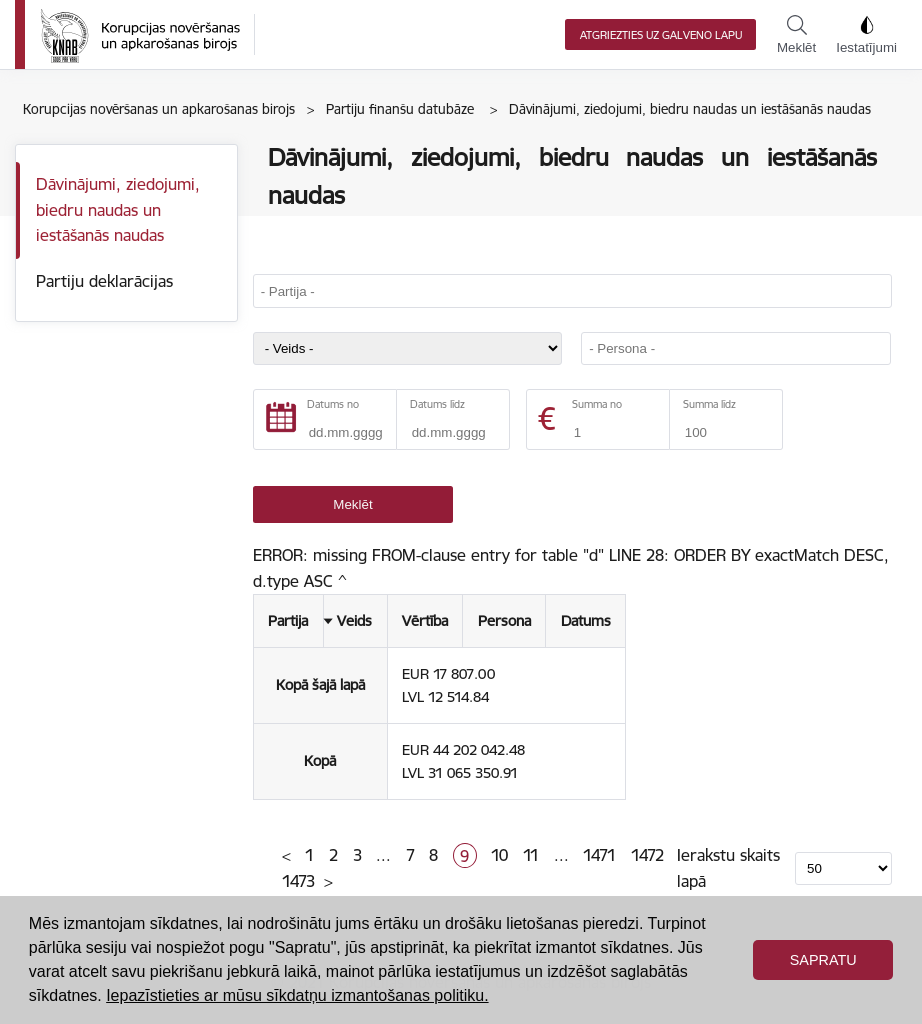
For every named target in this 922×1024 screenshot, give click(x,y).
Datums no (333, 404)
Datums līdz (437, 404)
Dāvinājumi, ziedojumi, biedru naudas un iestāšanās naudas (118, 209)
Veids (355, 621)
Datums (586, 621)
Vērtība (425, 621)
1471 (599, 855)
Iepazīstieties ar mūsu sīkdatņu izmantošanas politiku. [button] (297, 995)
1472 (647, 855)
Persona (504, 621)
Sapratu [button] (823, 960)
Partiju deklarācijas (104, 281)
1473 (298, 881)
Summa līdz (709, 404)
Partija (288, 621)
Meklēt (796, 35)
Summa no (597, 404)
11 (531, 855)
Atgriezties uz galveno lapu (661, 35)
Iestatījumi (866, 35)
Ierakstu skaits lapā (728, 868)
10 (499, 855)
